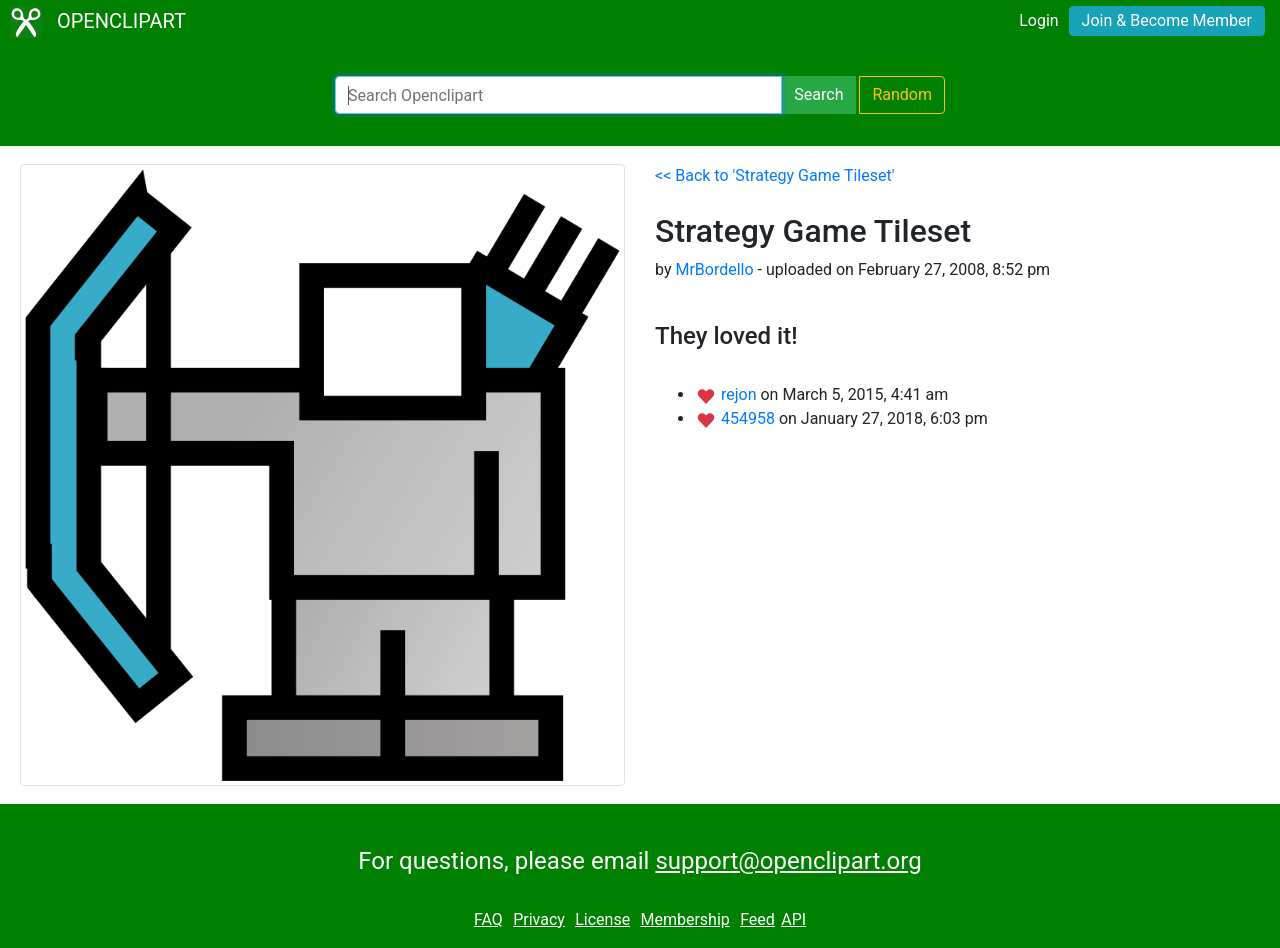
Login (1038, 20)
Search (818, 94)
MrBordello (714, 269)
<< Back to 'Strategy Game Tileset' (774, 175)
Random (902, 94)
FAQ (488, 919)
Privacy (539, 919)
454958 (750, 418)
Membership (684, 919)
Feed (757, 919)
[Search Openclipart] (558, 95)
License (602, 919)
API (793, 919)
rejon (741, 394)
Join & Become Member (1167, 20)
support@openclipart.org (788, 861)
